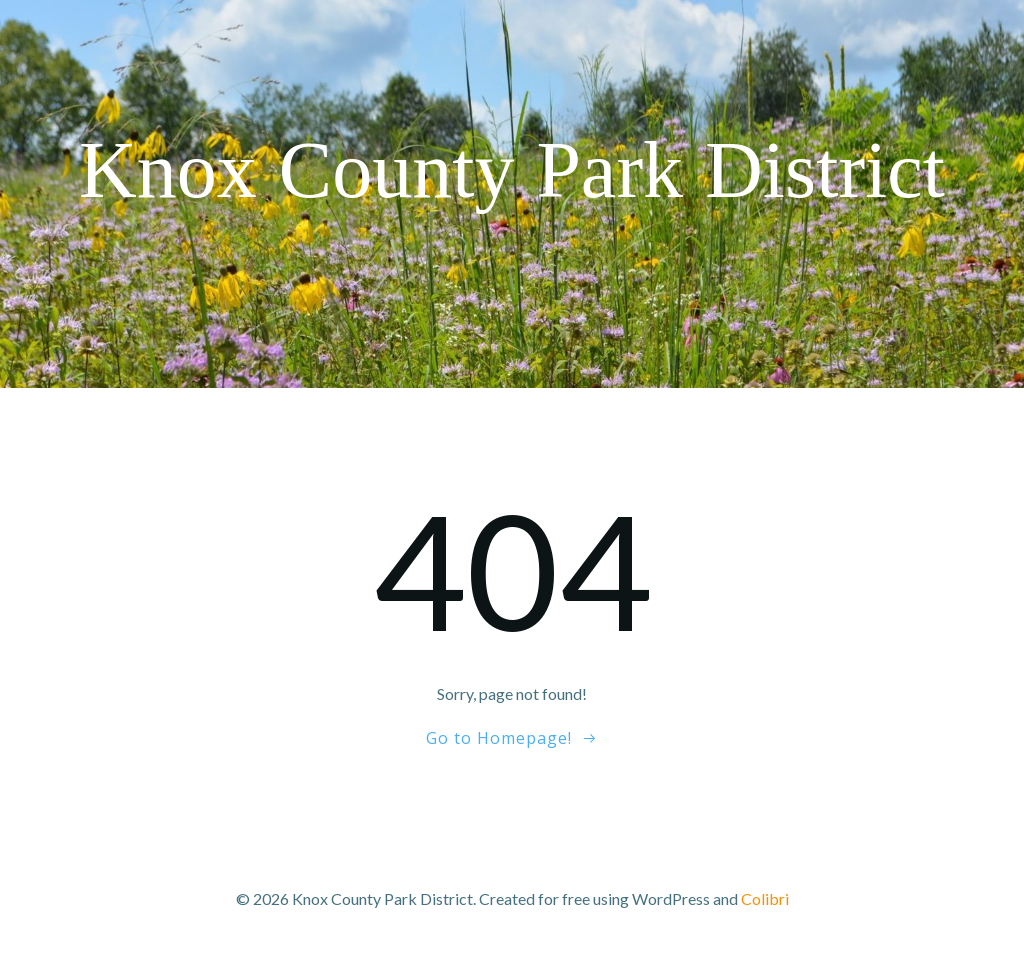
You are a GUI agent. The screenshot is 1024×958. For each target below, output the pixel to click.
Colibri (765, 898)
